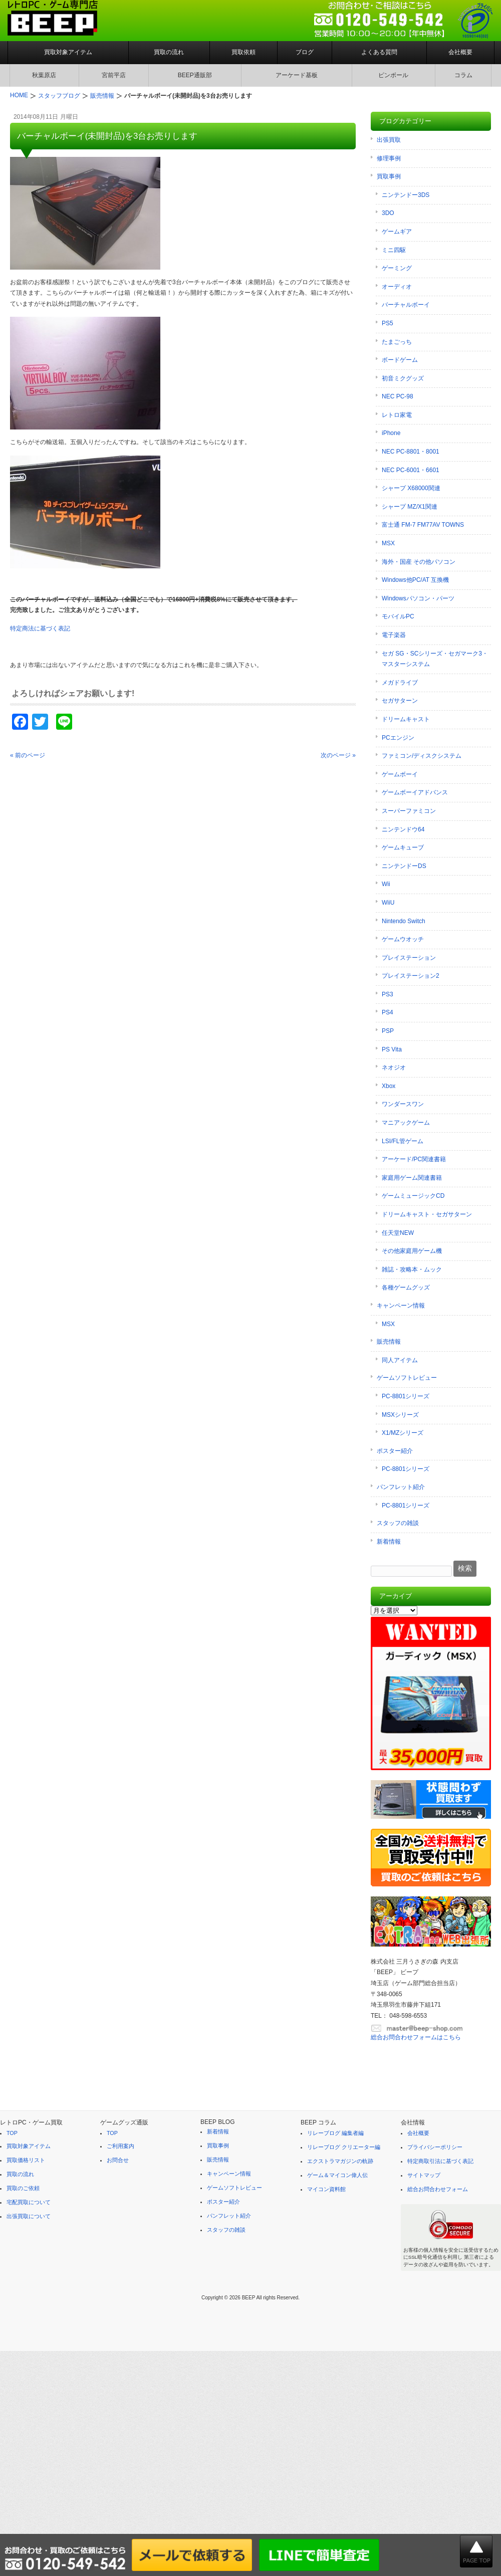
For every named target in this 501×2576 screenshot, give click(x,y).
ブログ (305, 52)
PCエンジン (398, 737)
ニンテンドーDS (404, 866)
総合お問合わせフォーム (437, 2189)
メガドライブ (400, 682)
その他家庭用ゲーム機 (412, 1250)
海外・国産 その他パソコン (418, 561)
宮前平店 (114, 75)
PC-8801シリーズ (405, 1396)
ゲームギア (397, 231)
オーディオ (397, 286)
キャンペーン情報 (401, 1305)
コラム (463, 75)
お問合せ (118, 2160)
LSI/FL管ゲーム (402, 1141)
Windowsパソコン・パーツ (418, 598)
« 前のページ (27, 755)
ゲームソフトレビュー (407, 1377)
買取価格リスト (26, 2160)
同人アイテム (400, 1360)
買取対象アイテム (68, 52)
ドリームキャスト (406, 719)
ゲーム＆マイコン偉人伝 (337, 2175)
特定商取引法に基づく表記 (440, 2161)
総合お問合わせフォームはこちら (416, 2037)
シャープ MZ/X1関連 (409, 506)
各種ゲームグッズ (406, 1287)
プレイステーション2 (410, 975)
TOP (12, 2133)
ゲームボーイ (400, 774)
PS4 (387, 1012)
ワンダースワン (403, 1104)
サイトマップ (423, 2175)
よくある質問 (379, 52)
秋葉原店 (44, 75)
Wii (386, 884)
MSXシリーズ (400, 1414)
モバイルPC (398, 616)
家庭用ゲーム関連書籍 (412, 1177)
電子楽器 (394, 634)
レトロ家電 (397, 414)
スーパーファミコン (409, 810)
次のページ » (338, 755)
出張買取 (389, 139)
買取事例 (389, 176)
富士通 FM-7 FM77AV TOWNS (423, 524)
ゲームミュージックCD (413, 1195)
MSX (388, 543)
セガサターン (400, 700)
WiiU (388, 902)
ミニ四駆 (394, 250)
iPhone (391, 433)
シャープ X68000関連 (411, 488)
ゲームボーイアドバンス (415, 792)
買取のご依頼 (23, 2188)
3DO (388, 213)
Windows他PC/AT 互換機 (415, 579)
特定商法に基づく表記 (40, 628)
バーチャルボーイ (406, 304)
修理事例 (389, 158)
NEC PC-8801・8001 (410, 451)
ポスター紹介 (395, 1450)
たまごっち (397, 341)
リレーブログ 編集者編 (335, 2133)
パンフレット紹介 (401, 1486)
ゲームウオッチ (403, 939)
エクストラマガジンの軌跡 (340, 2161)
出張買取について (29, 2216)
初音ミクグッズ (403, 378)
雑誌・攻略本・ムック (412, 1269)
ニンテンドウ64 (403, 829)
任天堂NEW (398, 1232)
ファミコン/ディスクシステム (421, 755)
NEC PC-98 (397, 396)
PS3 (387, 994)
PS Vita (392, 1049)
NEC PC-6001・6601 (410, 470)
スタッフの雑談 (398, 1523)
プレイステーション (409, 957)
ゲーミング (397, 268)
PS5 (387, 323)
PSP (388, 1030)
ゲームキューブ (403, 847)
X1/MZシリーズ (402, 1432)
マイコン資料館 (326, 2189)
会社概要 (460, 52)
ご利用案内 (120, 2146)
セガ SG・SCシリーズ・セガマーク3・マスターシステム (435, 659)
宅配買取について (29, 2202)
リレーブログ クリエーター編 (343, 2147)
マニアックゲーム (406, 1122)
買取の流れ (169, 52)
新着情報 (389, 1541)
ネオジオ (394, 1067)
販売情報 (389, 1341)
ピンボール (393, 75)
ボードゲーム (400, 359)
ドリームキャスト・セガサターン (427, 1214)
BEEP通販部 (195, 75)
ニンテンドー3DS (405, 194)
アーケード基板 (297, 75)
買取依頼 (243, 52)
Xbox (388, 1086)
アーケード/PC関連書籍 (414, 1159)
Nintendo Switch (403, 921)
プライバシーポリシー (434, 2147)
